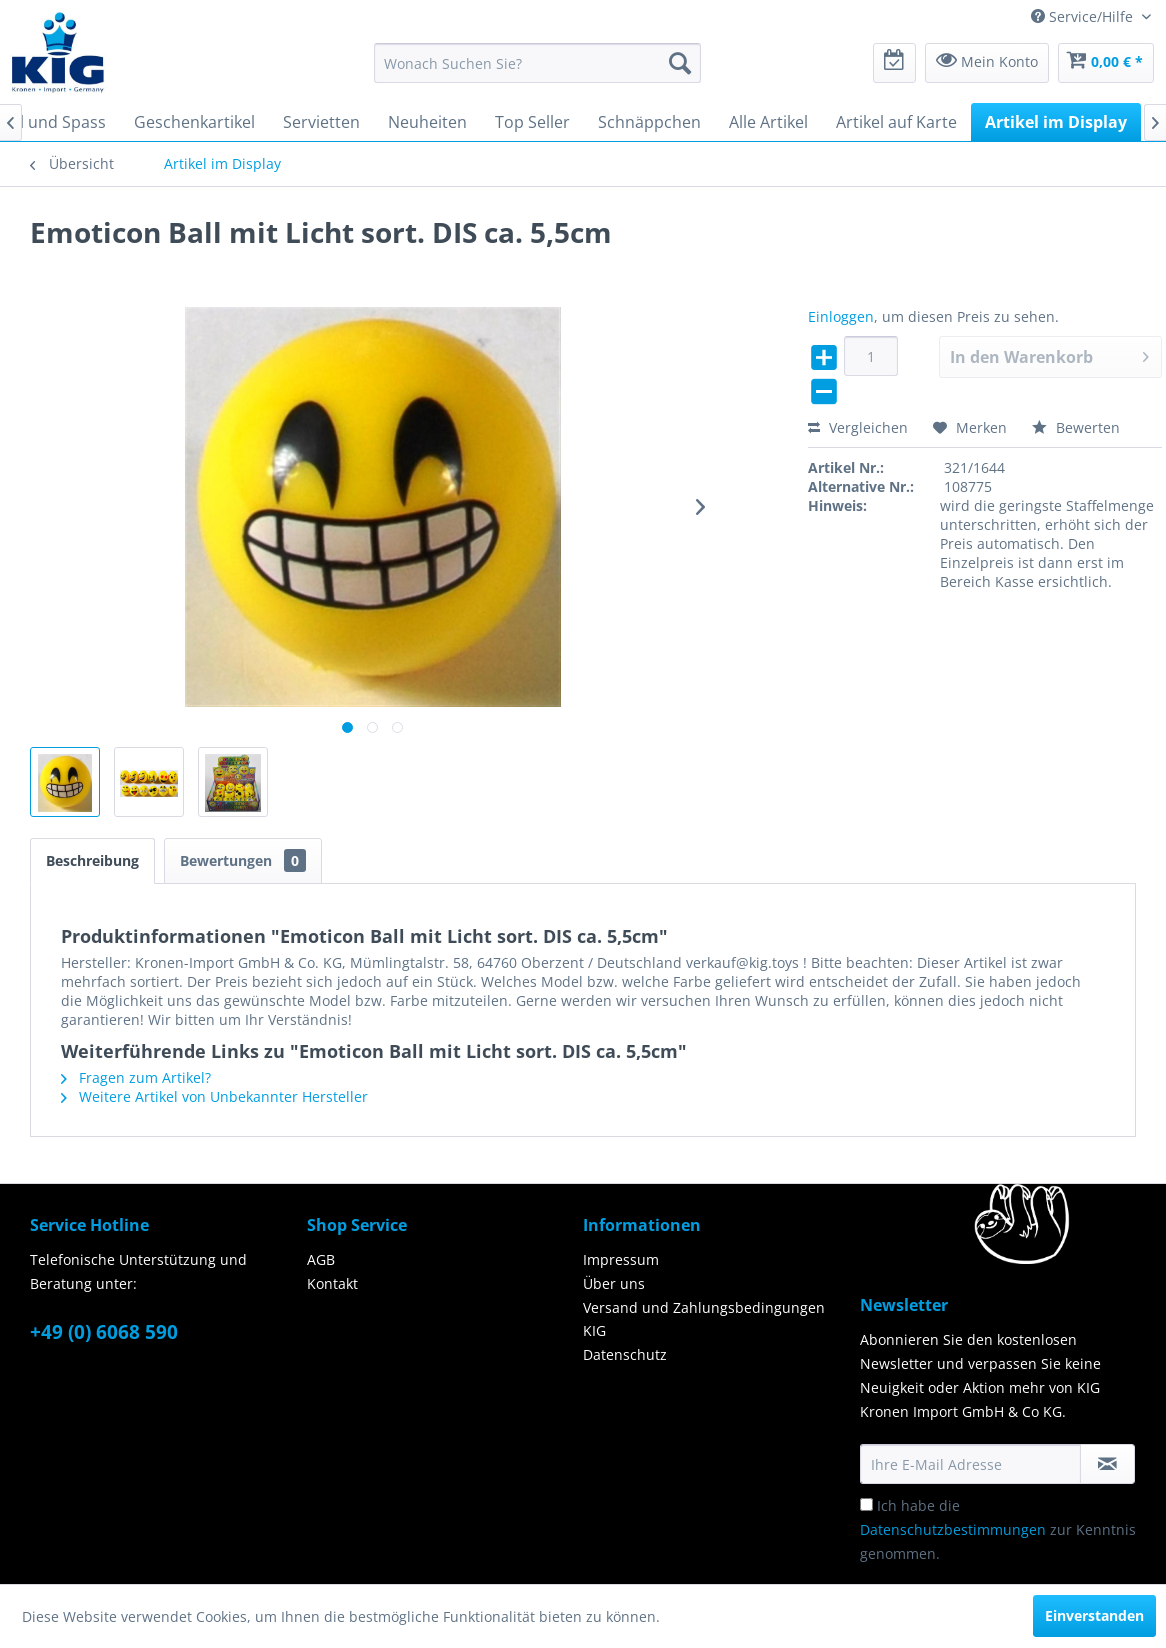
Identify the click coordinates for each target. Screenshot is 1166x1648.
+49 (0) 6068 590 (104, 1332)
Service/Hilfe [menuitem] (1084, 16)
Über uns (614, 1283)
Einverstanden (1094, 1615)
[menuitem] (537, 63)
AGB (321, 1259)
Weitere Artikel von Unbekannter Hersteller (214, 1096)
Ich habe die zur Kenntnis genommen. (998, 1529)
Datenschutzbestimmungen (953, 1529)
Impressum (621, 1259)
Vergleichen (858, 427)
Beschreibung (92, 860)
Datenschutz (625, 1354)
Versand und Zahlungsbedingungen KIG (704, 1319)
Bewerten (1076, 427)
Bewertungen (243, 860)
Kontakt (332, 1283)
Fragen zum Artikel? (136, 1077)
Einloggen (841, 316)
